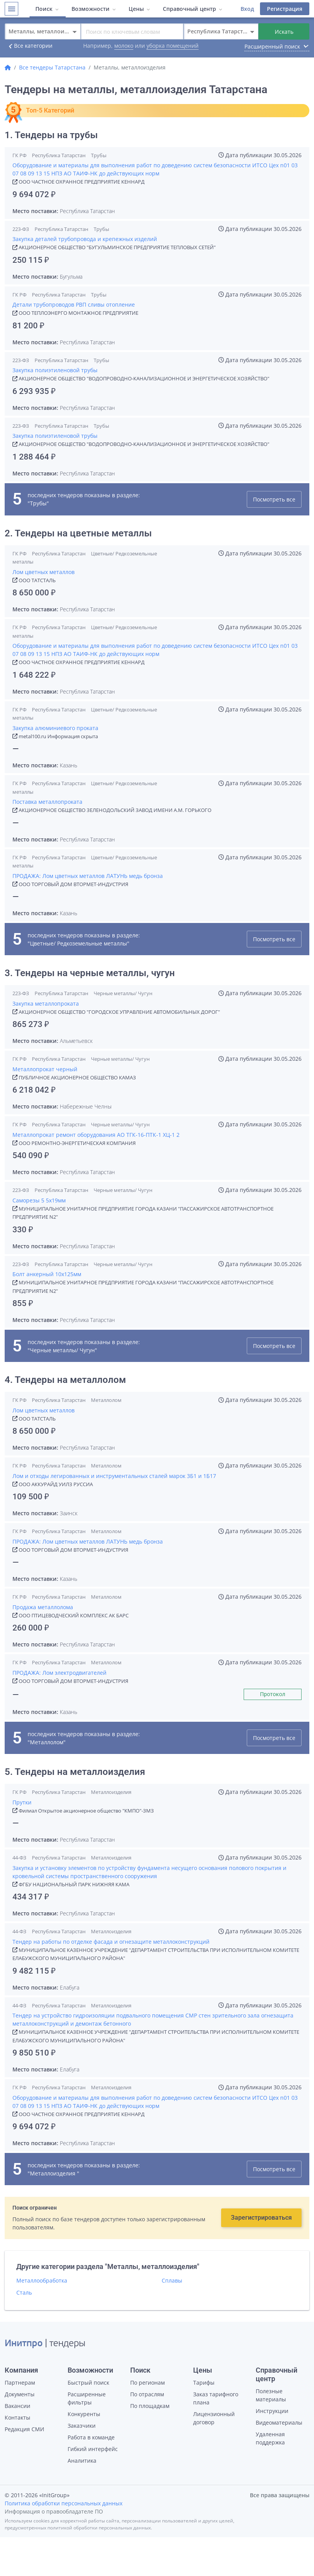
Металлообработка (41, 2280)
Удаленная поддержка (270, 2438)
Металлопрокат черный (44, 1069)
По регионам (147, 2382)
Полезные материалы (271, 2395)
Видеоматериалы (279, 2422)
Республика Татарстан (58, 155)
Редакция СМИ (24, 2429)
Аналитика (82, 2460)
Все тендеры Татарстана (52, 67)
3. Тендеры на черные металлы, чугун (90, 973)
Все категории (28, 46)
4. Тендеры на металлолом (65, 1379)
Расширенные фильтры (87, 2398)
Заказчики (82, 2425)
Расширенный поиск (276, 46)
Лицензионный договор (214, 2418)
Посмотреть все (274, 499)
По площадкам (149, 2405)
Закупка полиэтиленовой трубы (55, 370)
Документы (20, 2394)
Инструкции (272, 2411)
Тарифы (204, 2382)
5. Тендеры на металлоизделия (76, 1771)
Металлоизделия (112, 1791)
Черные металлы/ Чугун (123, 993)
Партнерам (20, 2382)
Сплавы (172, 2280)
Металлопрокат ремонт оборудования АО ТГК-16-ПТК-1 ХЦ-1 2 (96, 1134)
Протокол (272, 1694)
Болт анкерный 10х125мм (46, 1274)
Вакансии (17, 2405)
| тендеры (45, 2344)
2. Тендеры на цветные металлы (78, 533)
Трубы (98, 155)
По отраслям (147, 2394)
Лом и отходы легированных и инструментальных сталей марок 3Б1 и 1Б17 (114, 1476)
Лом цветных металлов (43, 572)
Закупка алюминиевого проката (55, 728)
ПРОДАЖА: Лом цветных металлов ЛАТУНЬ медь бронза (87, 875)
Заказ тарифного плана (215, 2398)
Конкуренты (84, 2414)
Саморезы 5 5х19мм (39, 1200)
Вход (247, 8)
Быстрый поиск (88, 2382)
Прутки (21, 1802)
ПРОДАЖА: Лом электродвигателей (59, 1672)
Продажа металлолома (42, 1607)
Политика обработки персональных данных (63, 2503)
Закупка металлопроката (45, 1003)
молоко (123, 45)
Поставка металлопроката (47, 801)
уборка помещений (173, 45)
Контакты (17, 2417)
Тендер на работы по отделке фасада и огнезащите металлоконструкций (110, 1941)
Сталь (24, 2292)
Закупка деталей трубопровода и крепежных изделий (84, 239)
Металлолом (106, 1399)
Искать (284, 31)
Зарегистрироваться (261, 2217)
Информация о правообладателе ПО (54, 2511)
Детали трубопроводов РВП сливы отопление (73, 304)
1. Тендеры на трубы (51, 135)
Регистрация (284, 8)
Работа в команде (91, 2437)
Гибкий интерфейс (93, 2449)
